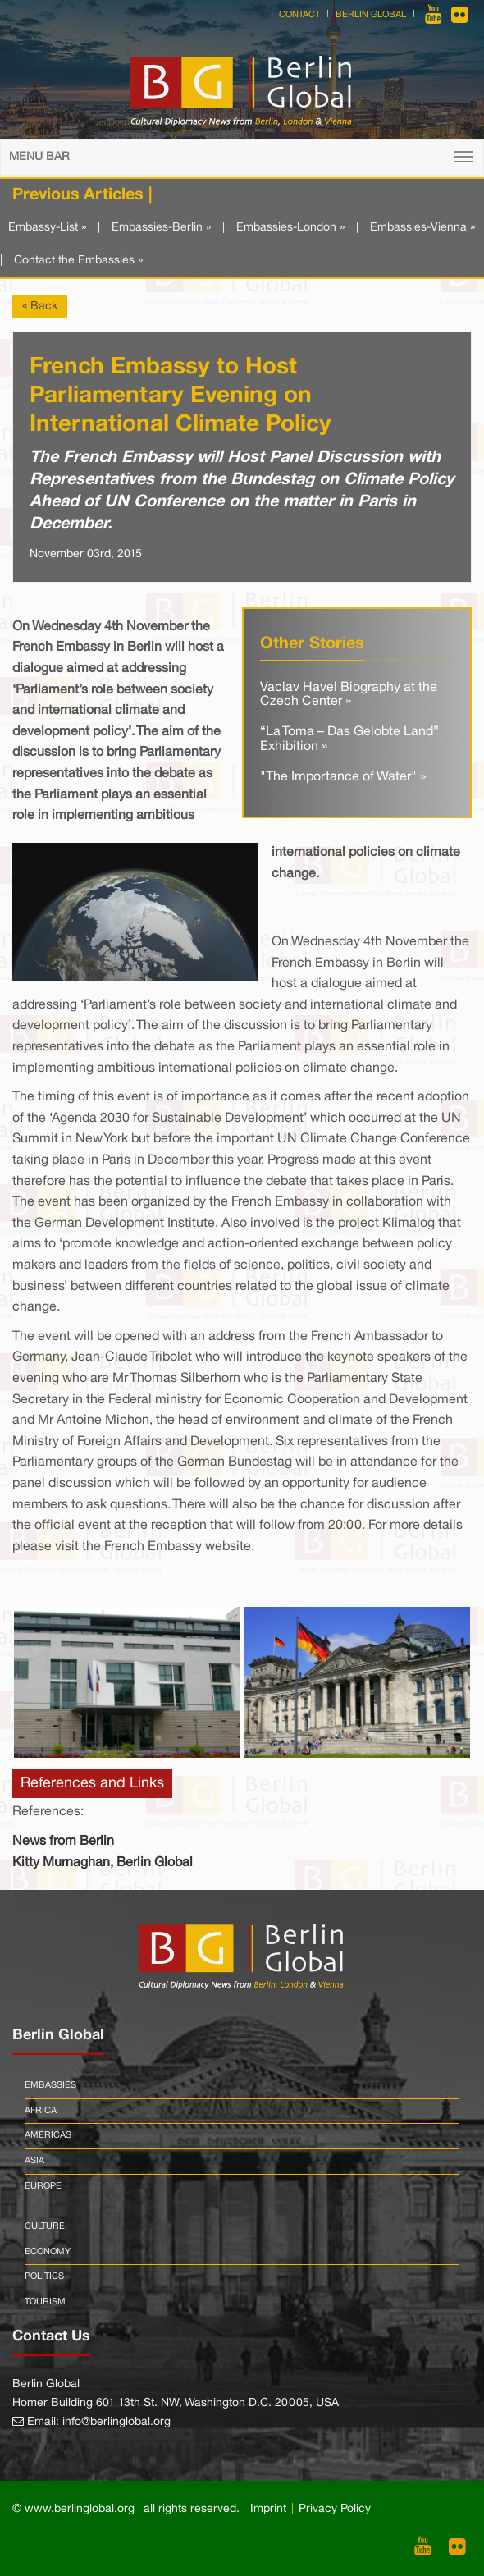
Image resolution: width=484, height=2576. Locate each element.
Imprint (268, 2509)
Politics (44, 2276)
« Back (39, 306)
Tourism (45, 2302)
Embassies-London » (290, 227)
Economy (48, 2252)
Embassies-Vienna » (422, 227)
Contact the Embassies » (78, 260)
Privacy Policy (335, 2509)
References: (48, 1812)
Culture (45, 2226)
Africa (41, 2111)
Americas (48, 2135)
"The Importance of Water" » (343, 777)
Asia (34, 2161)
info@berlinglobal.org (116, 2422)
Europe (43, 2186)
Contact (299, 15)
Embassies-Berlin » (161, 227)
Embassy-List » (47, 227)
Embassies (50, 2085)
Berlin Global (371, 15)
